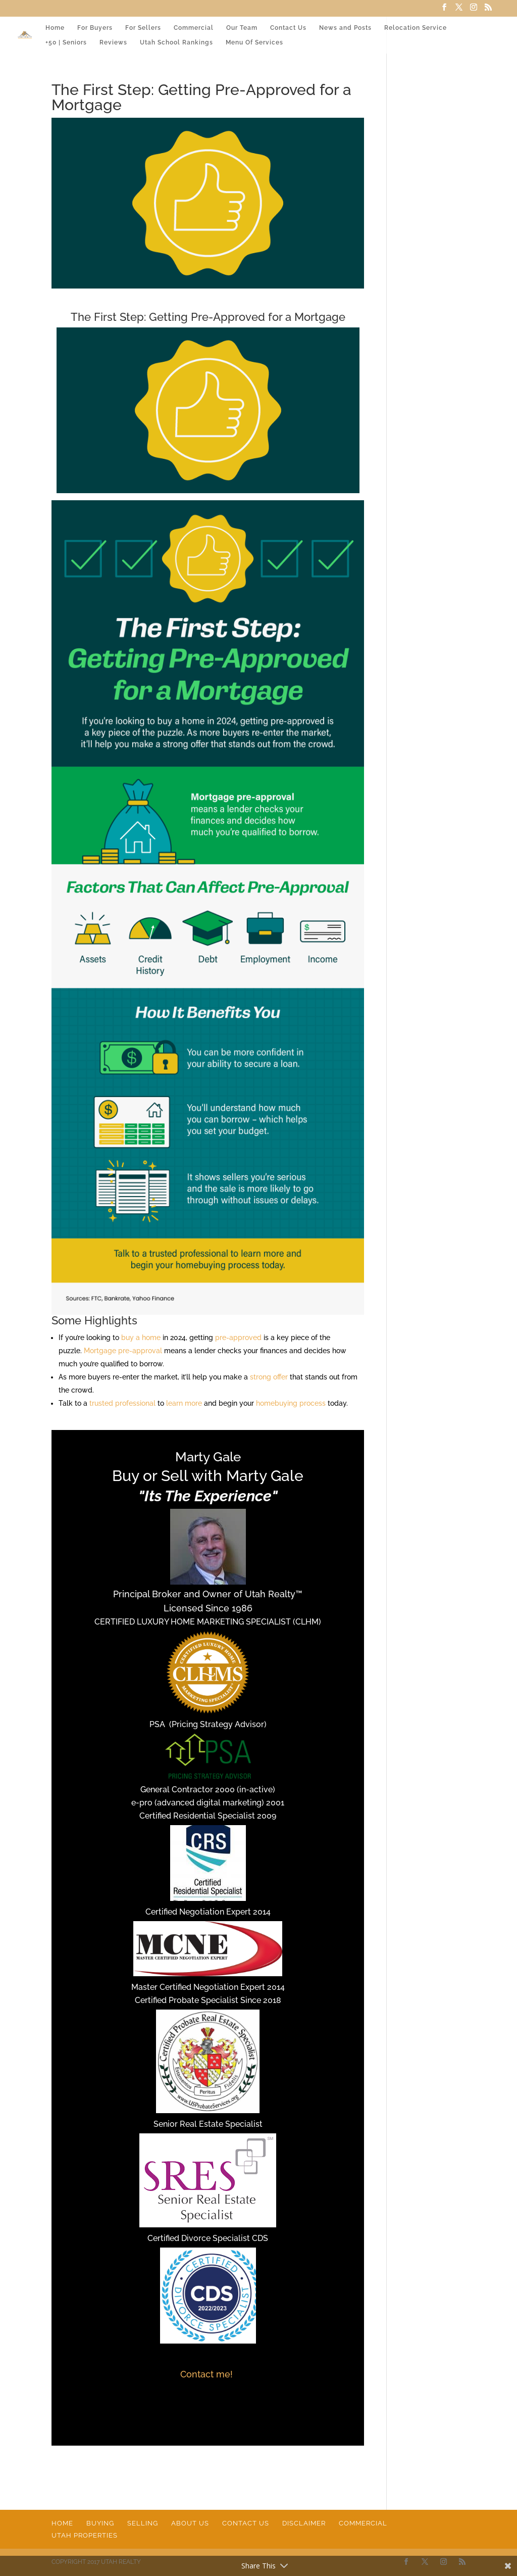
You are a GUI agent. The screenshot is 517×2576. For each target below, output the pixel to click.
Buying (100, 2523)
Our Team (241, 27)
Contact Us (288, 27)
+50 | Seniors (66, 42)
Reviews (113, 42)
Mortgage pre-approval (123, 1351)
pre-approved (238, 1337)
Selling (142, 2523)
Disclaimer (304, 2523)
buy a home (141, 1337)
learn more (184, 1403)
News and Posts (345, 27)
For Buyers (95, 27)
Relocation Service (415, 27)
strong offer (269, 1377)
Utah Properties (84, 2535)
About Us (190, 2523)
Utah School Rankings (176, 42)
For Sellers (143, 27)
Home (55, 27)
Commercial (194, 27)
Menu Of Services (254, 42)
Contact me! (207, 2374)
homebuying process (291, 1403)
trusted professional (122, 1403)
